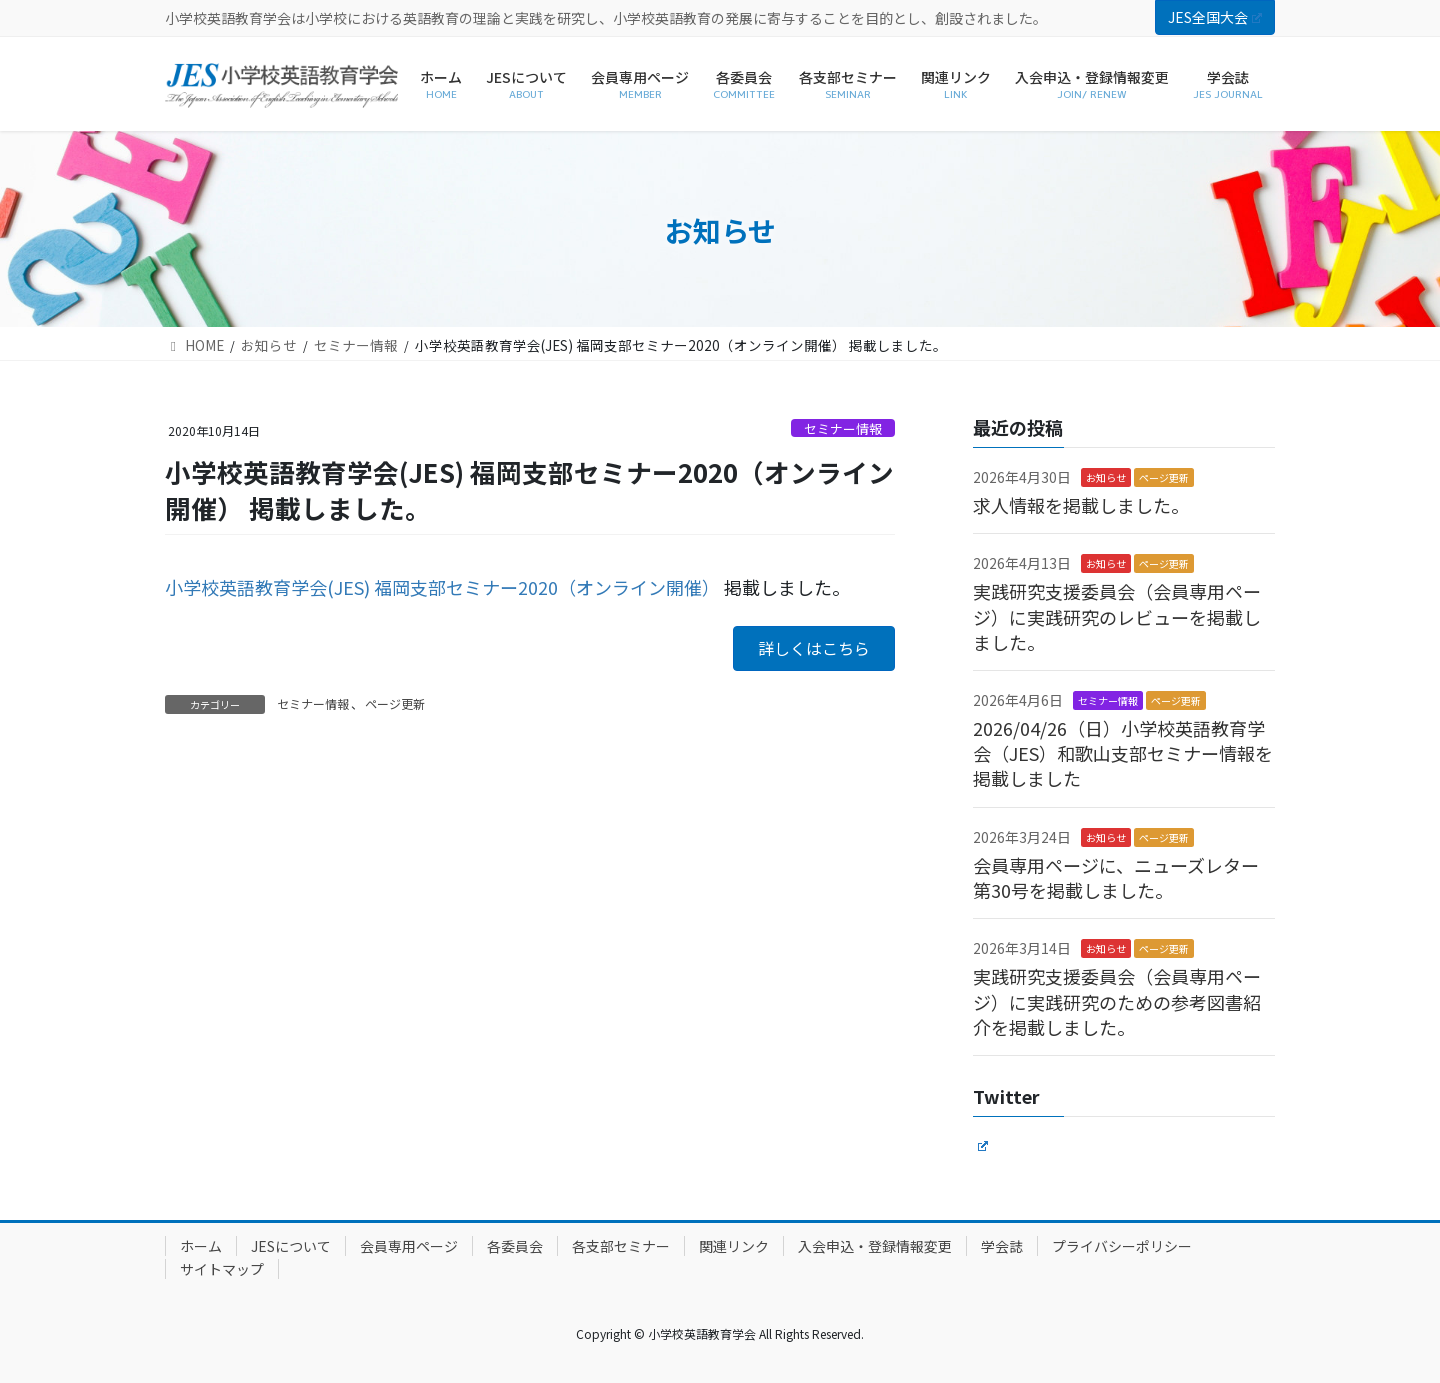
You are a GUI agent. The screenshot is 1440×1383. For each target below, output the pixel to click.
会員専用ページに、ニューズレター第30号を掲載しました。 (1116, 877)
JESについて (291, 1246)
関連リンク (734, 1246)
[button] (814, 648)
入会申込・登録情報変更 (875, 1246)
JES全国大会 (1215, 17)
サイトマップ (222, 1269)
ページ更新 (395, 703)
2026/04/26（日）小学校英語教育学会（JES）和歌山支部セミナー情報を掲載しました (1123, 753)
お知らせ (1106, 477)
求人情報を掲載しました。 (1081, 505)
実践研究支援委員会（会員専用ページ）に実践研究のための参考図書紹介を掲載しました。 (1117, 1001)
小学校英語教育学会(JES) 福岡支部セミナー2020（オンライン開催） (442, 587)
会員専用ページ (409, 1246)
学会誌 (1002, 1246)
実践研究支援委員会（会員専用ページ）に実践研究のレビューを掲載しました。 (1117, 616)
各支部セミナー (621, 1246)
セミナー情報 (843, 428)
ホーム (201, 1246)
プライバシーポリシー (1122, 1246)
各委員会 (515, 1246)
